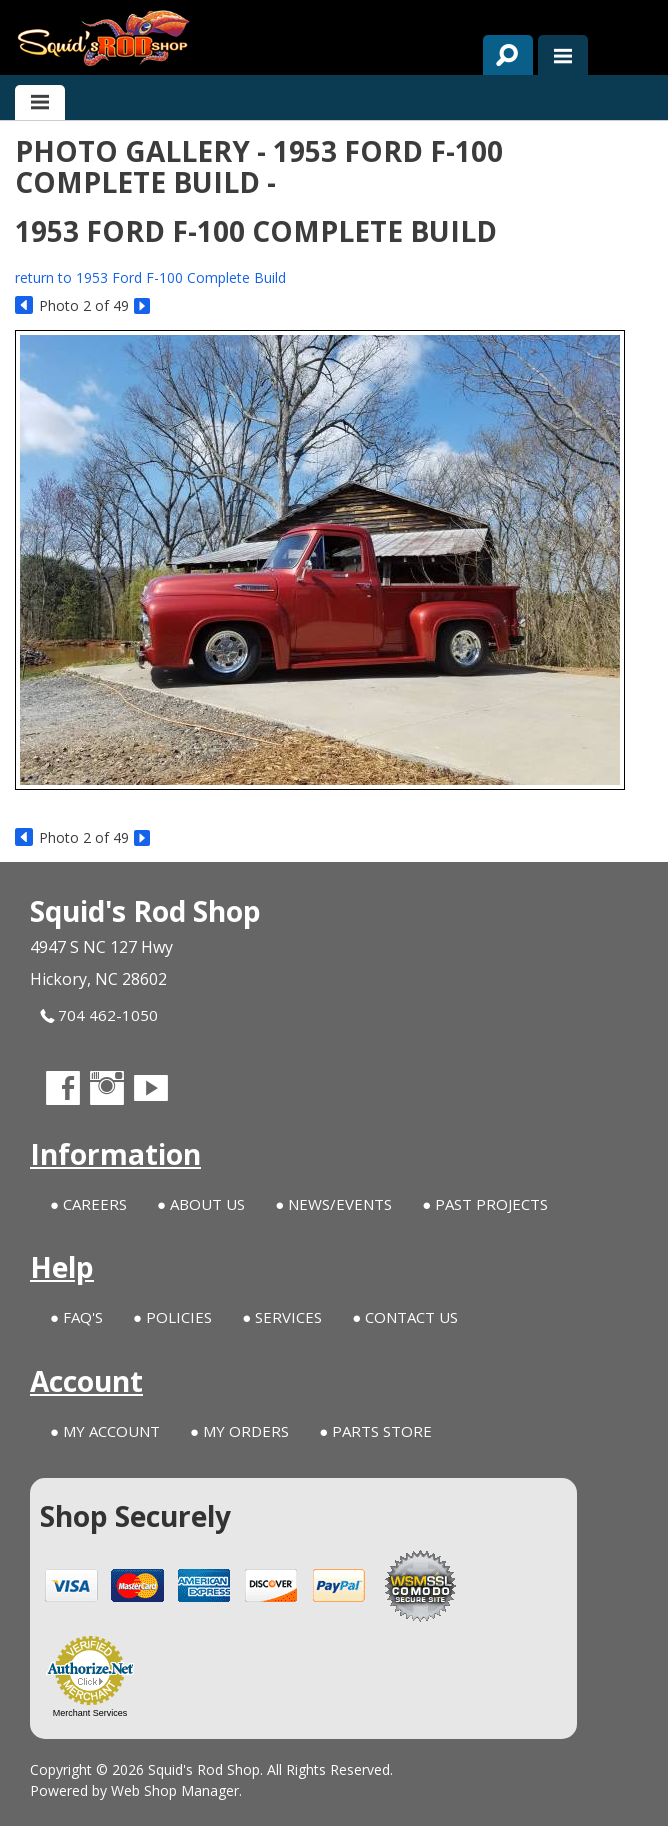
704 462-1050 (99, 1015)
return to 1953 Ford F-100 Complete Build (150, 277)
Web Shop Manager (175, 1790)
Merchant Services (90, 1713)
